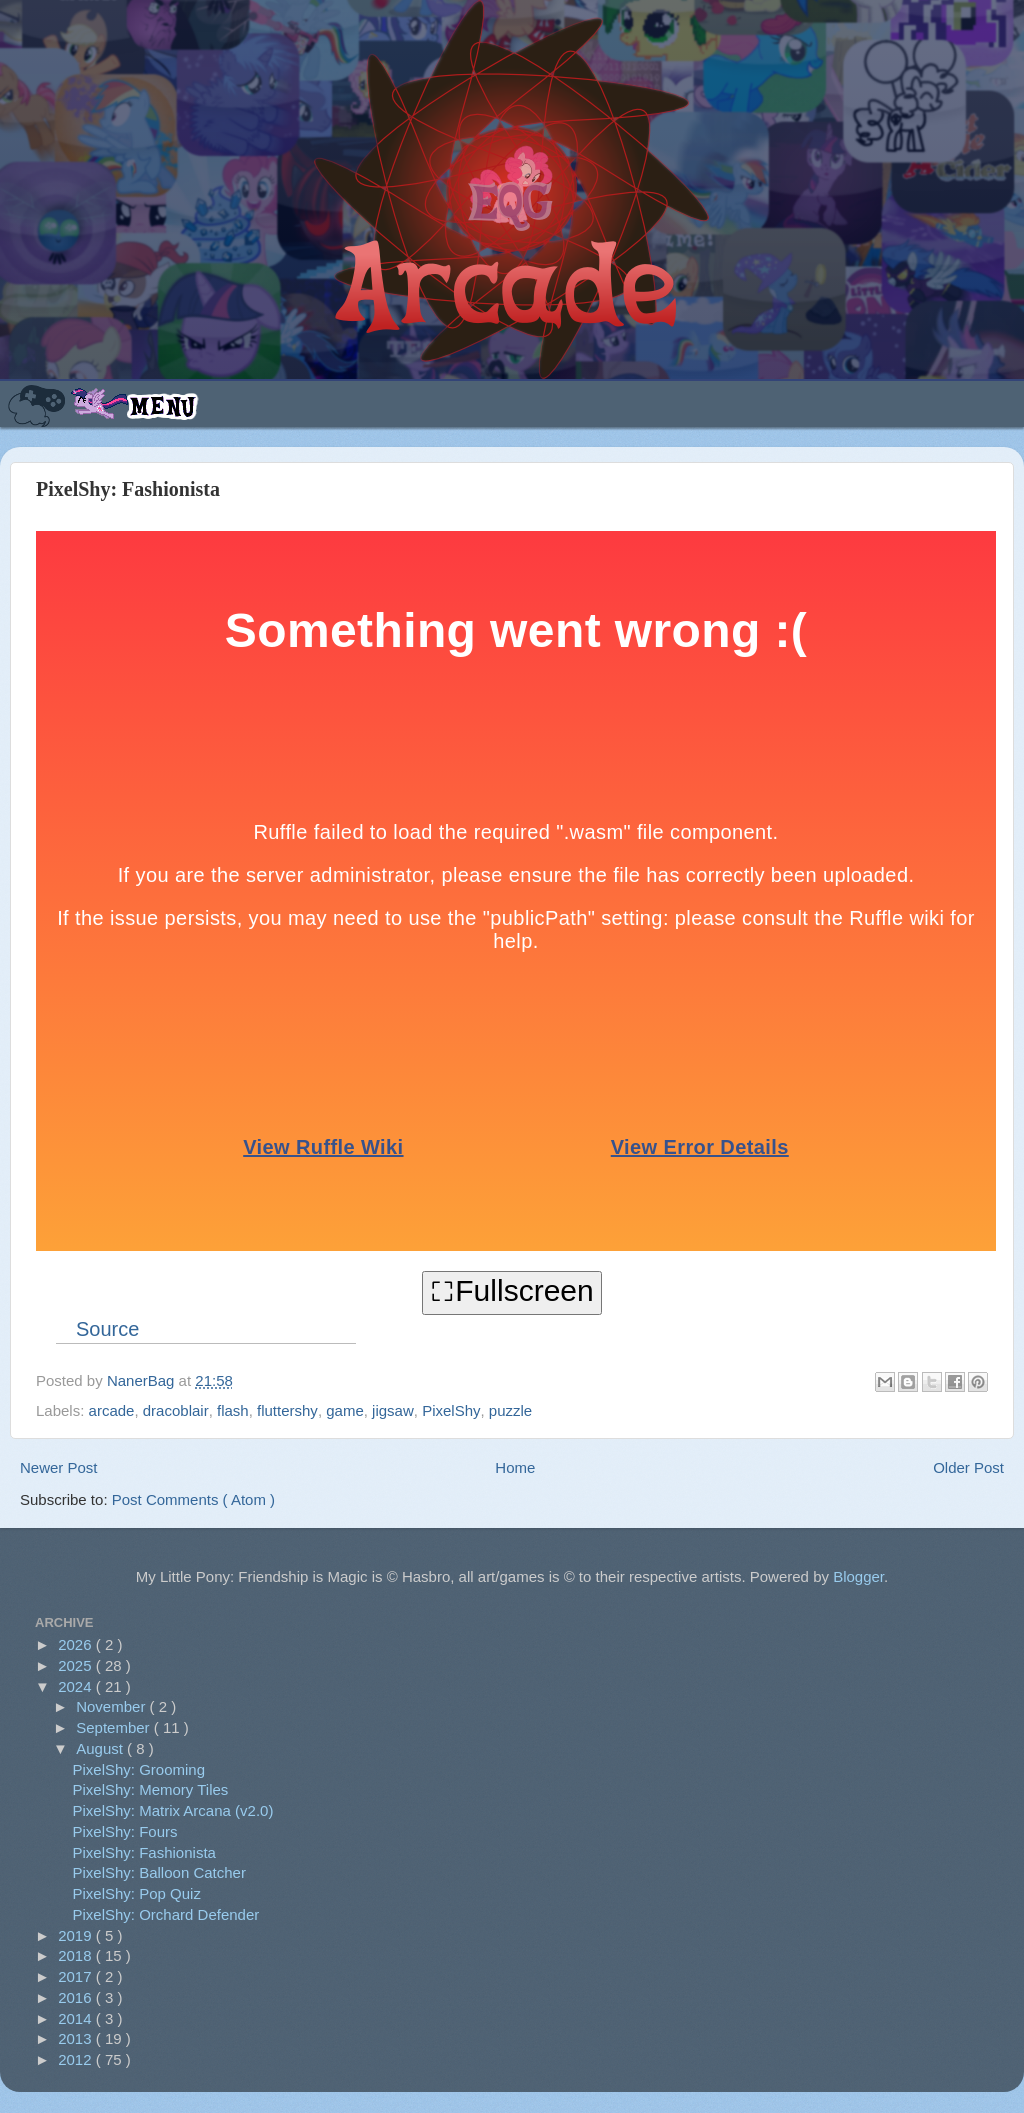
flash (233, 1410)
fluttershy (287, 1410)
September (115, 1727)
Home (515, 1467)
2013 (77, 2038)
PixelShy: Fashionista (144, 1852)
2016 (77, 1997)
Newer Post (59, 1467)
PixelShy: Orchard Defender (166, 1914)
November (112, 1706)
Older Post (968, 1467)
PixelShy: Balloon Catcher (159, 1872)
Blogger (858, 1576)
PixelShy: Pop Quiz (137, 1893)
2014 (77, 2018)
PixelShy (451, 1410)
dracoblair (176, 1410)
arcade (112, 1410)
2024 (77, 1686)
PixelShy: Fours (125, 1831)
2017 (77, 1976)
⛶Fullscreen (511, 1290)
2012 (77, 2059)
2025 (77, 1665)
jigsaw (393, 1410)
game (345, 1410)
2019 (77, 1935)
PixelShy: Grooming (139, 1769)
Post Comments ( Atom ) (193, 1499)
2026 (77, 1644)
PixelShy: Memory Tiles (151, 1789)
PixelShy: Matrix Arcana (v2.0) (173, 1810)
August (101, 1748)
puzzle (510, 1410)
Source (107, 1329)
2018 (77, 1955)
